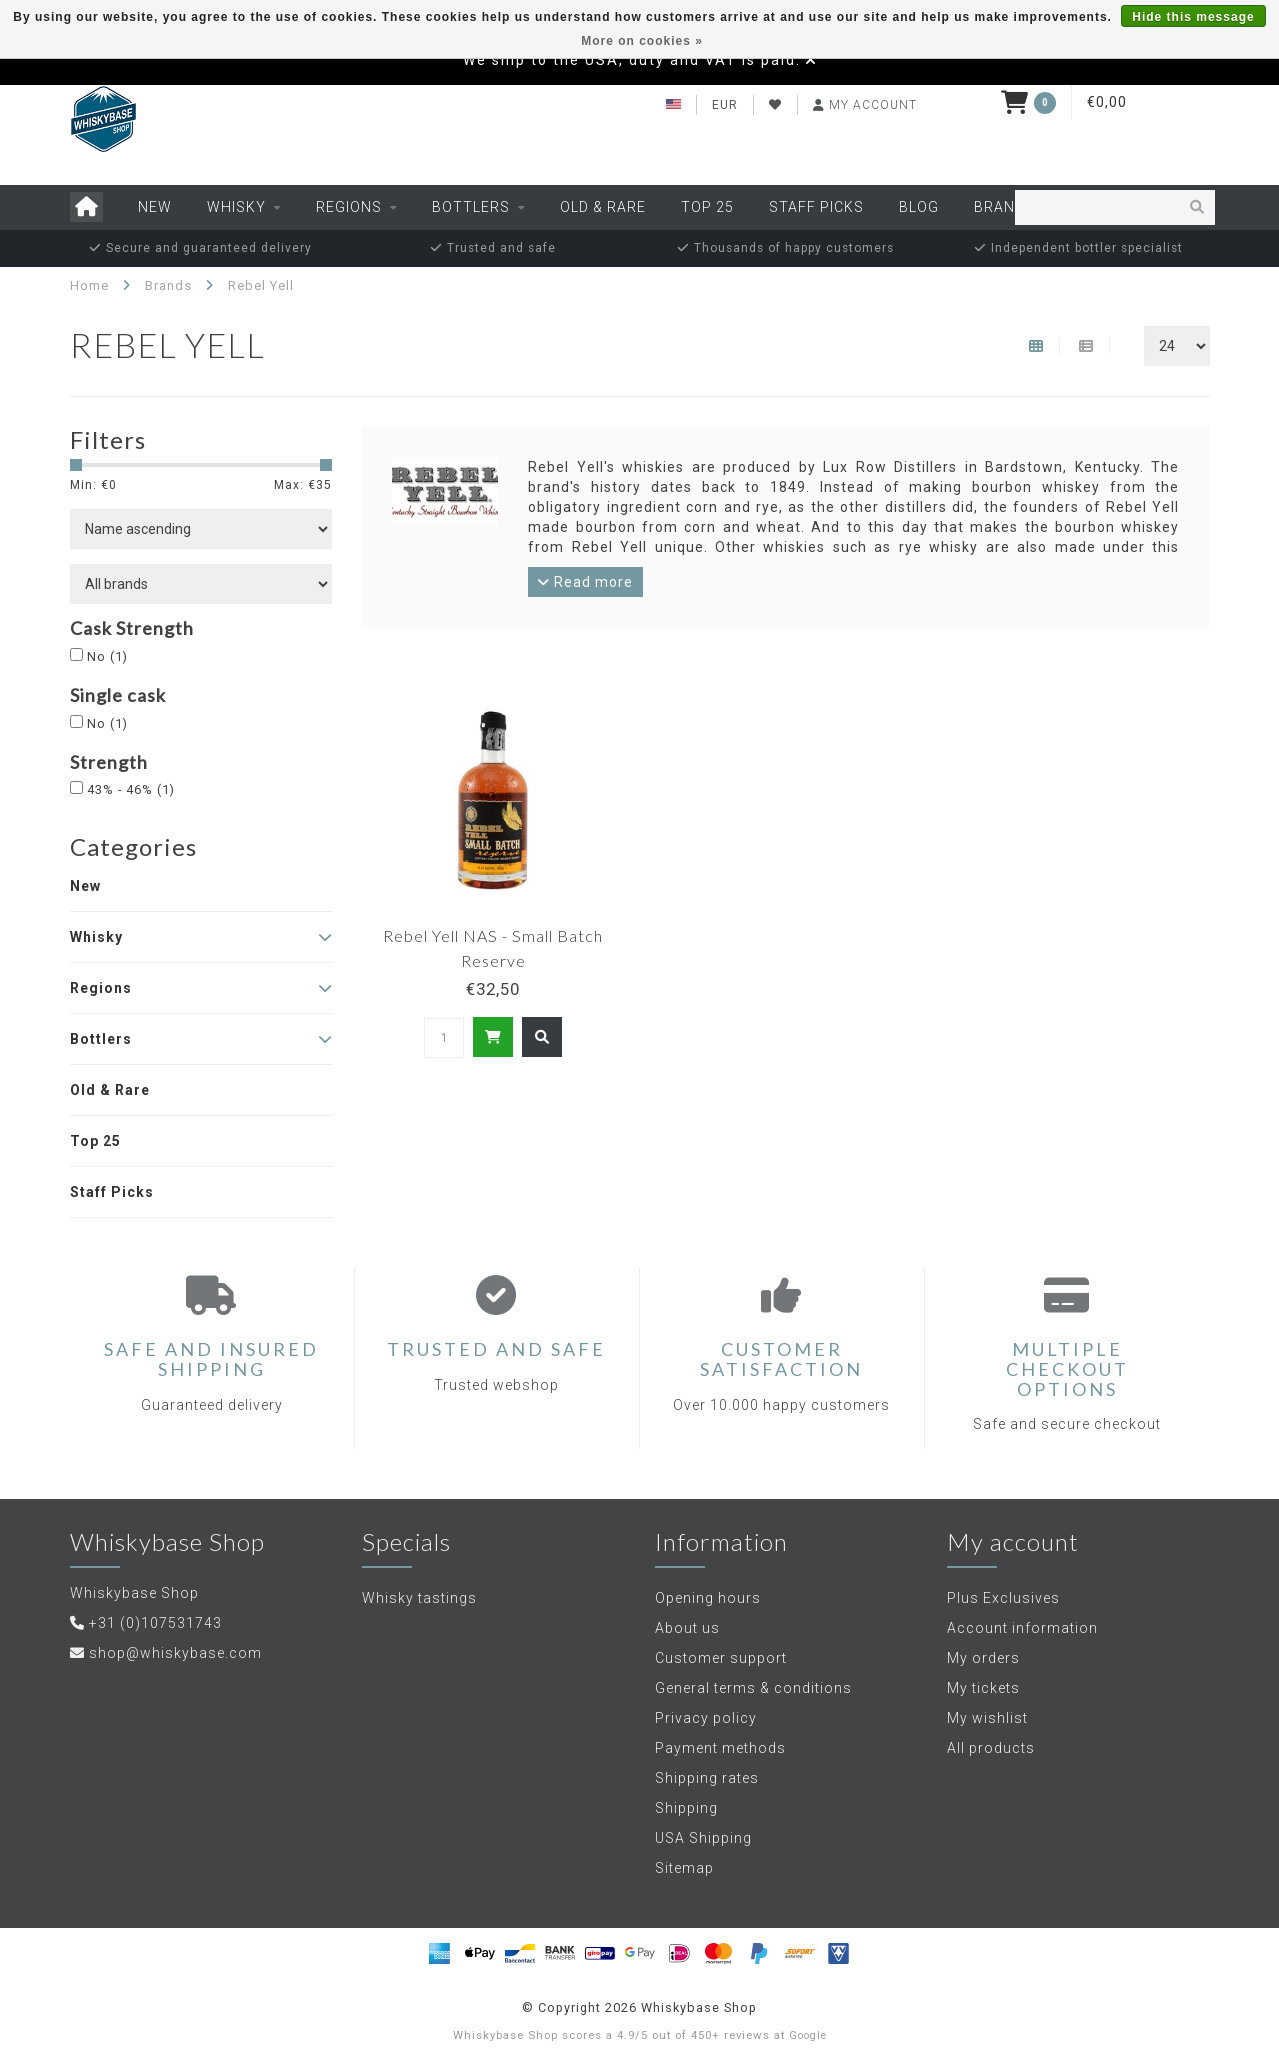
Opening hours (708, 1598)
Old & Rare (603, 207)
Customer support (721, 1658)
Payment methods (720, 1748)
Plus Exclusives (1003, 1598)
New (155, 207)
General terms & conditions (753, 1688)
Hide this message (1193, 17)
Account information (1022, 1628)
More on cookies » (642, 41)
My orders (983, 1658)
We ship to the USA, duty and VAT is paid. (632, 60)
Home (89, 285)
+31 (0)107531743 (155, 1623)
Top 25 (707, 207)
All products (991, 1748)
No (107, 656)
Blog (919, 207)
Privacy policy (706, 1718)
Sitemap (684, 1868)
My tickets (983, 1688)
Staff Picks (816, 207)
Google (808, 2035)
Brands (1004, 207)
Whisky (236, 207)
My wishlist (987, 1718)
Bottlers (471, 207)
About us (687, 1628)
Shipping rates (707, 1778)
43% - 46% (131, 789)
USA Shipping (703, 1838)
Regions (349, 207)
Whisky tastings (419, 1598)
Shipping (686, 1808)
